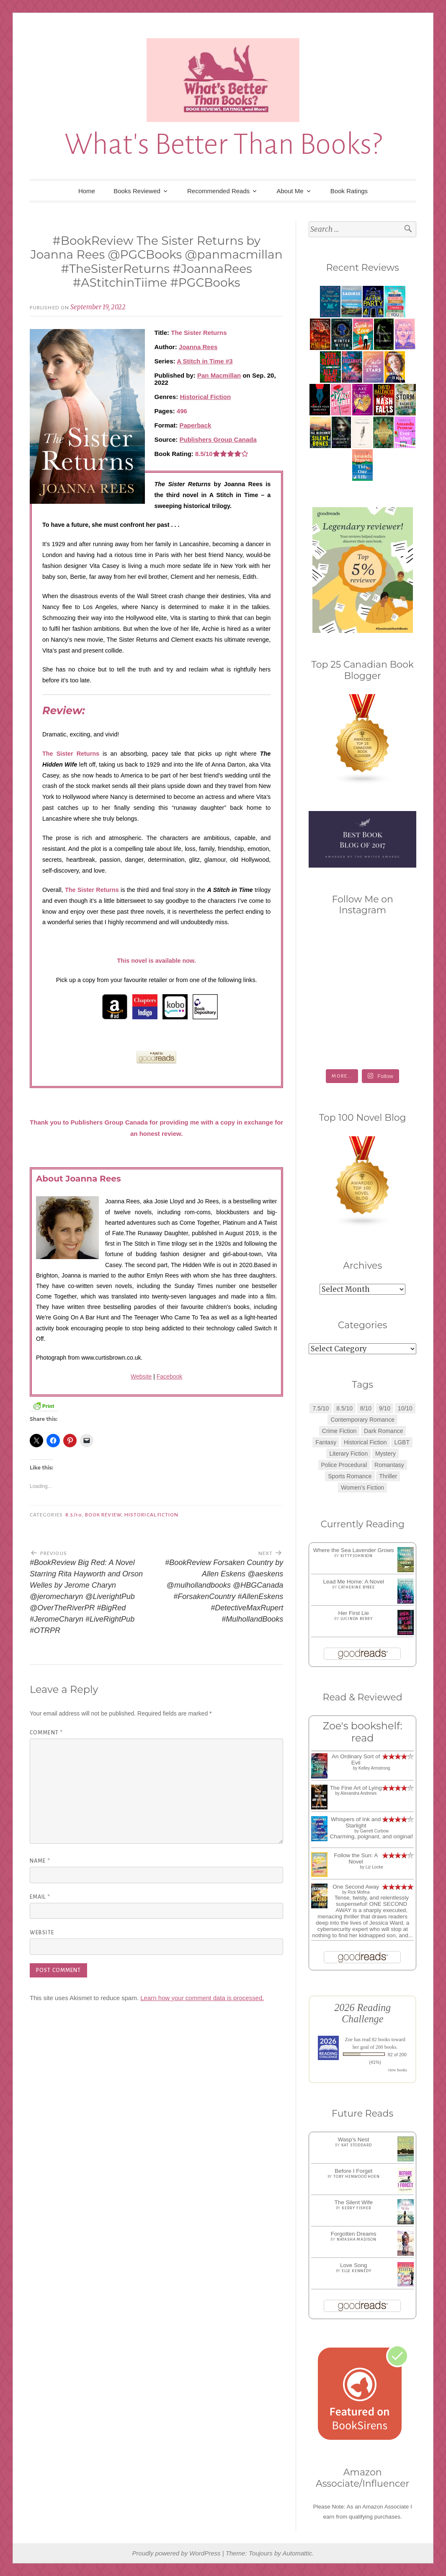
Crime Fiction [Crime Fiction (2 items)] (339, 1431)
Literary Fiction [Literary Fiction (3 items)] (348, 1453)
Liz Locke (374, 1867)
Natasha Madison (356, 2239)
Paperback (195, 425)
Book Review (103, 1515)
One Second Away (356, 1887)
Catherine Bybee (356, 1587)
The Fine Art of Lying (356, 1788)
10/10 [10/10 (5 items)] (405, 1408)
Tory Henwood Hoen (356, 2176)
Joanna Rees (198, 346)
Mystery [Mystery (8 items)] (385, 1453)
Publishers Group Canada (218, 439)
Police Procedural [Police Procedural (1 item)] (344, 1465)
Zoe (349, 2039)
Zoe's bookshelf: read (362, 1732)
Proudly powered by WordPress (176, 2553)
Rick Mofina (358, 1892)
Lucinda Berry (356, 1619)
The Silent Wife (353, 2202)
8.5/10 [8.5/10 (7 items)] (344, 1408)
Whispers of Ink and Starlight (356, 1822)
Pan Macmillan (219, 375)
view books (397, 2070)
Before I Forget (353, 2171)
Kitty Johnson (356, 1556)
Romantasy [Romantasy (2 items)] (389, 1465)
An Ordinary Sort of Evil (356, 1759)
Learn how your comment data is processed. (202, 1997)
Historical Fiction (205, 396)
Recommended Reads (218, 190)
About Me (289, 190)
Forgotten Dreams (353, 2234)
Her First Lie (353, 1613)
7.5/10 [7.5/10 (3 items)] (320, 1408)
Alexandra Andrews (358, 1793)
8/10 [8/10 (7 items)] (365, 1408)
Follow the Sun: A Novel (356, 1858)
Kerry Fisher (356, 2208)
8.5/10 (73, 1515)
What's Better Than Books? (223, 144)
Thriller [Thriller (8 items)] (388, 1476)
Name (40, 1861)
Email (40, 1897)
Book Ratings (349, 190)
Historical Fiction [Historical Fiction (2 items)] (365, 1442)
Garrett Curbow (374, 1831)
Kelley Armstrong (374, 1768)
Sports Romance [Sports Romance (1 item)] (349, 1476)
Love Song (353, 2265)
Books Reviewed (136, 190)
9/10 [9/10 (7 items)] (384, 1408)
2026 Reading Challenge (362, 2013)
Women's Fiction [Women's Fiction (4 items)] (362, 1487)
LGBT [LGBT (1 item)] (402, 1442)
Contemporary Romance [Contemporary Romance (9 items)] (362, 1419)
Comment (46, 1733)
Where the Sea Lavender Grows (353, 1550)
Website (141, 1376)
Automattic (297, 2553)
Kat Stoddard (356, 2145)
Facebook (169, 1376)
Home (86, 190)
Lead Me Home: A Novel (353, 1581)
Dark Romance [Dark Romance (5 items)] (383, 1431)
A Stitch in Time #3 (204, 361)
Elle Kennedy (356, 2271)
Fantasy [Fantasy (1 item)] (325, 1442)
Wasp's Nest (353, 2139)
